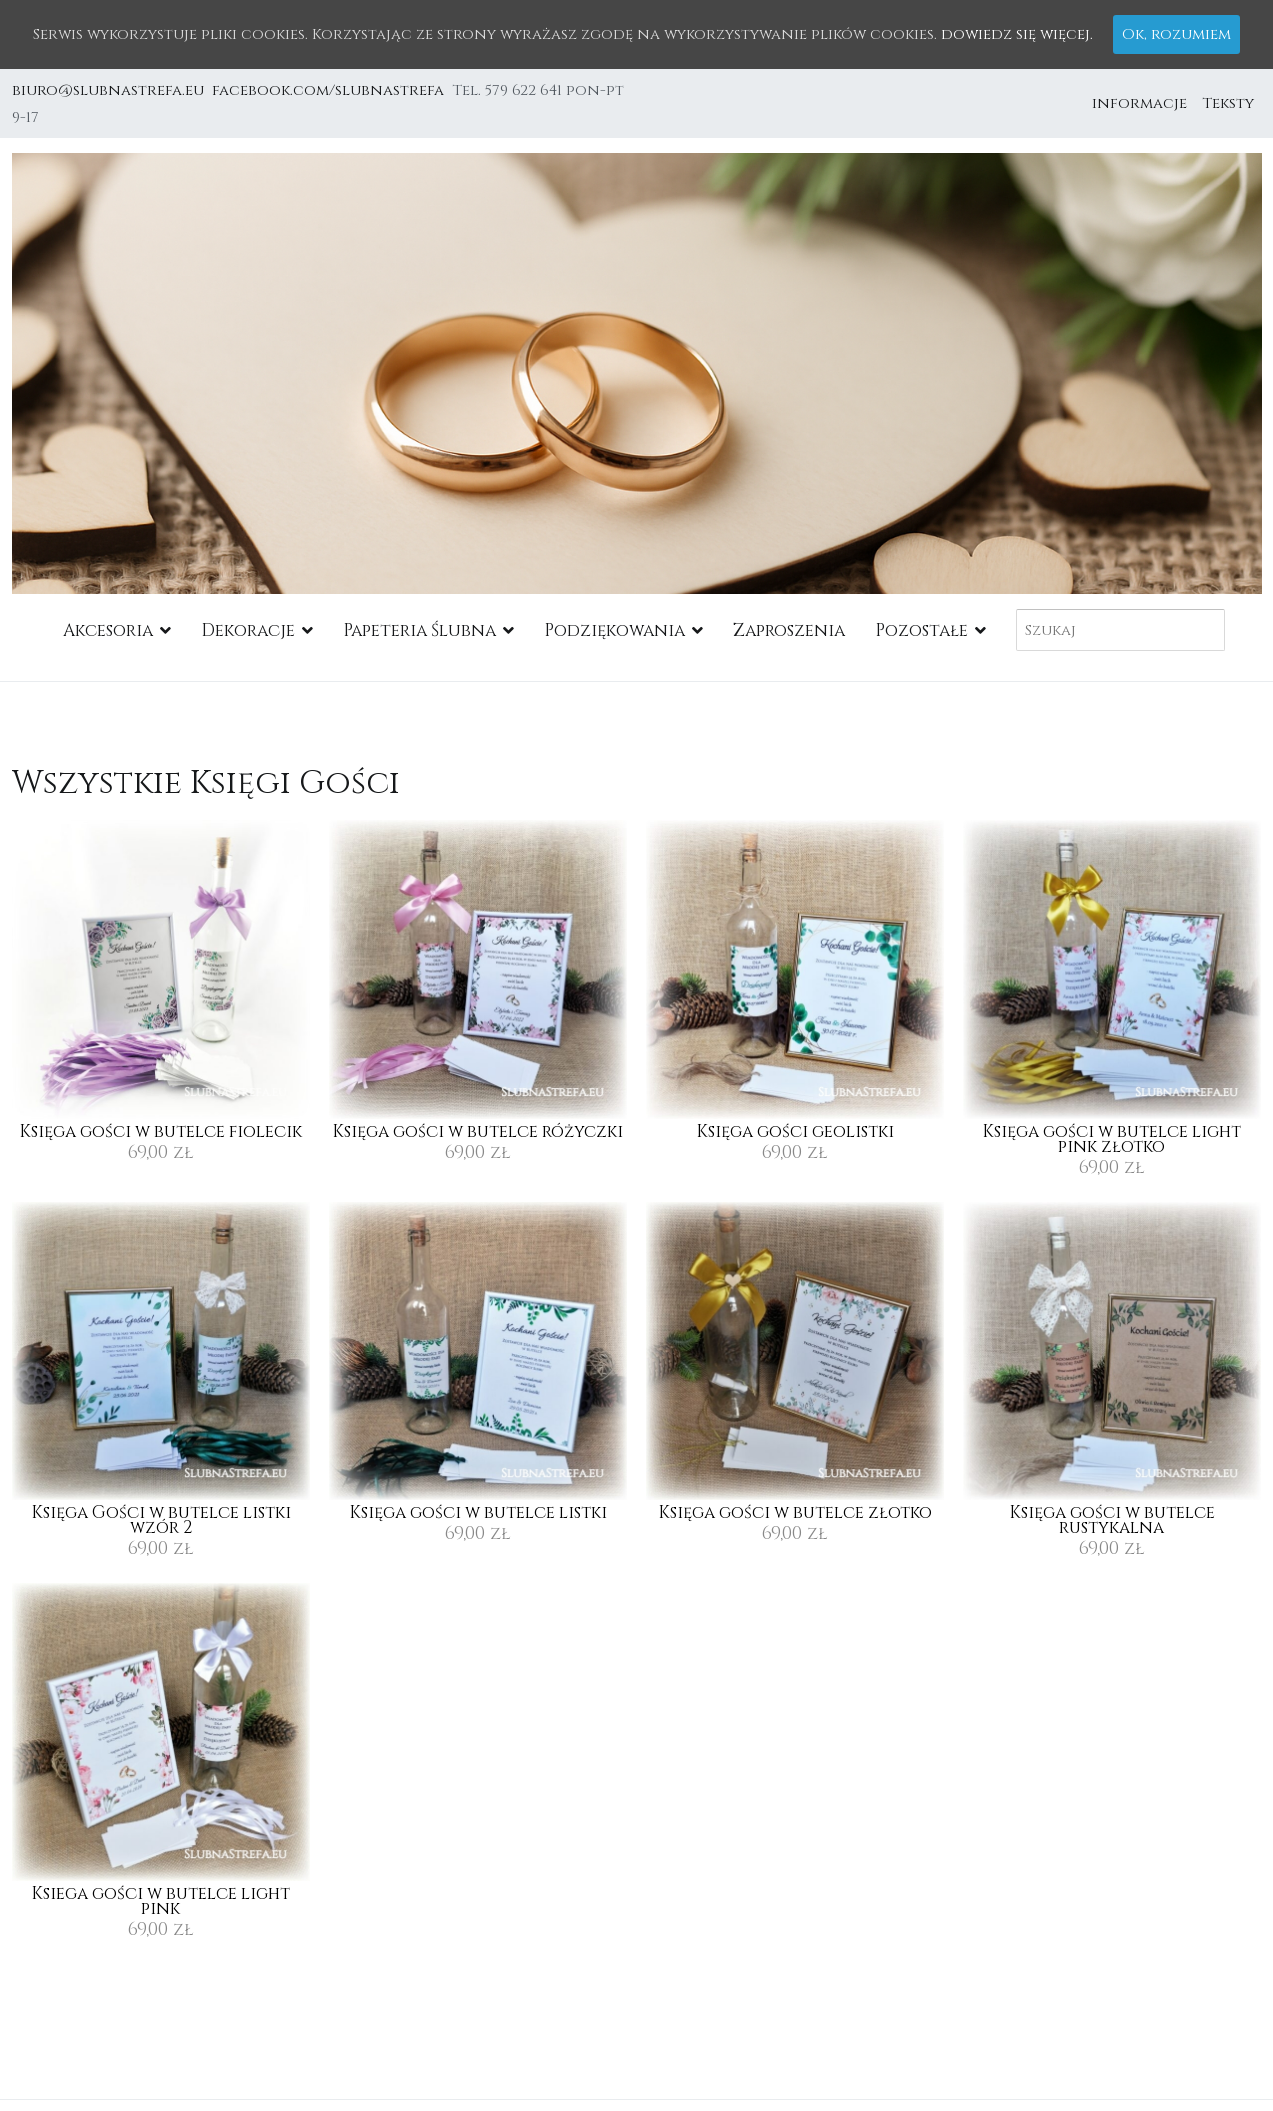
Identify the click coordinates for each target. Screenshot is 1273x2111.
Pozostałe (921, 630)
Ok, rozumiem (1176, 34)
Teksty (1228, 103)
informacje (1139, 103)
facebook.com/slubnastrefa (332, 90)
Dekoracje (248, 630)
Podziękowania (614, 630)
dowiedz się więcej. (1017, 34)
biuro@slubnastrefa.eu (110, 90)
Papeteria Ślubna (419, 630)
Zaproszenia (789, 630)
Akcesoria (108, 630)
